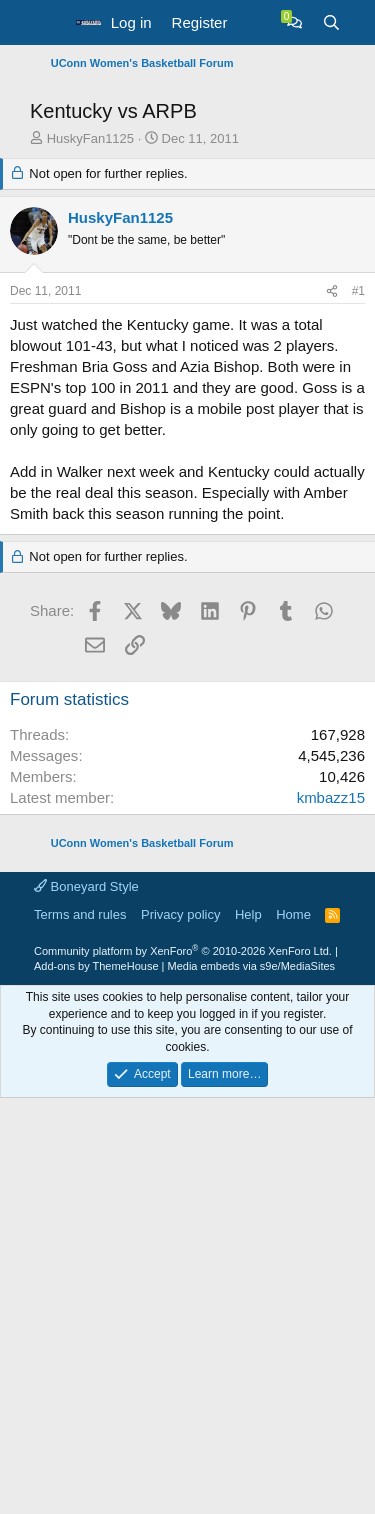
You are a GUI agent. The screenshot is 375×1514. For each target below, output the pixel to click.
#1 (358, 666)
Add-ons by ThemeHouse (96, 1341)
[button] (47, 23)
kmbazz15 (331, 1172)
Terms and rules (80, 1289)
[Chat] (294, 22)
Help (248, 1289)
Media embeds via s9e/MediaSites (252, 1341)
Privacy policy (180, 1289)
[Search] (331, 22)
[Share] (332, 666)
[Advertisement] (187, 274)
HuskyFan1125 (90, 513)
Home (293, 1289)
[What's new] (256, 22)
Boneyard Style (86, 1261)
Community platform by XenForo (183, 1326)
